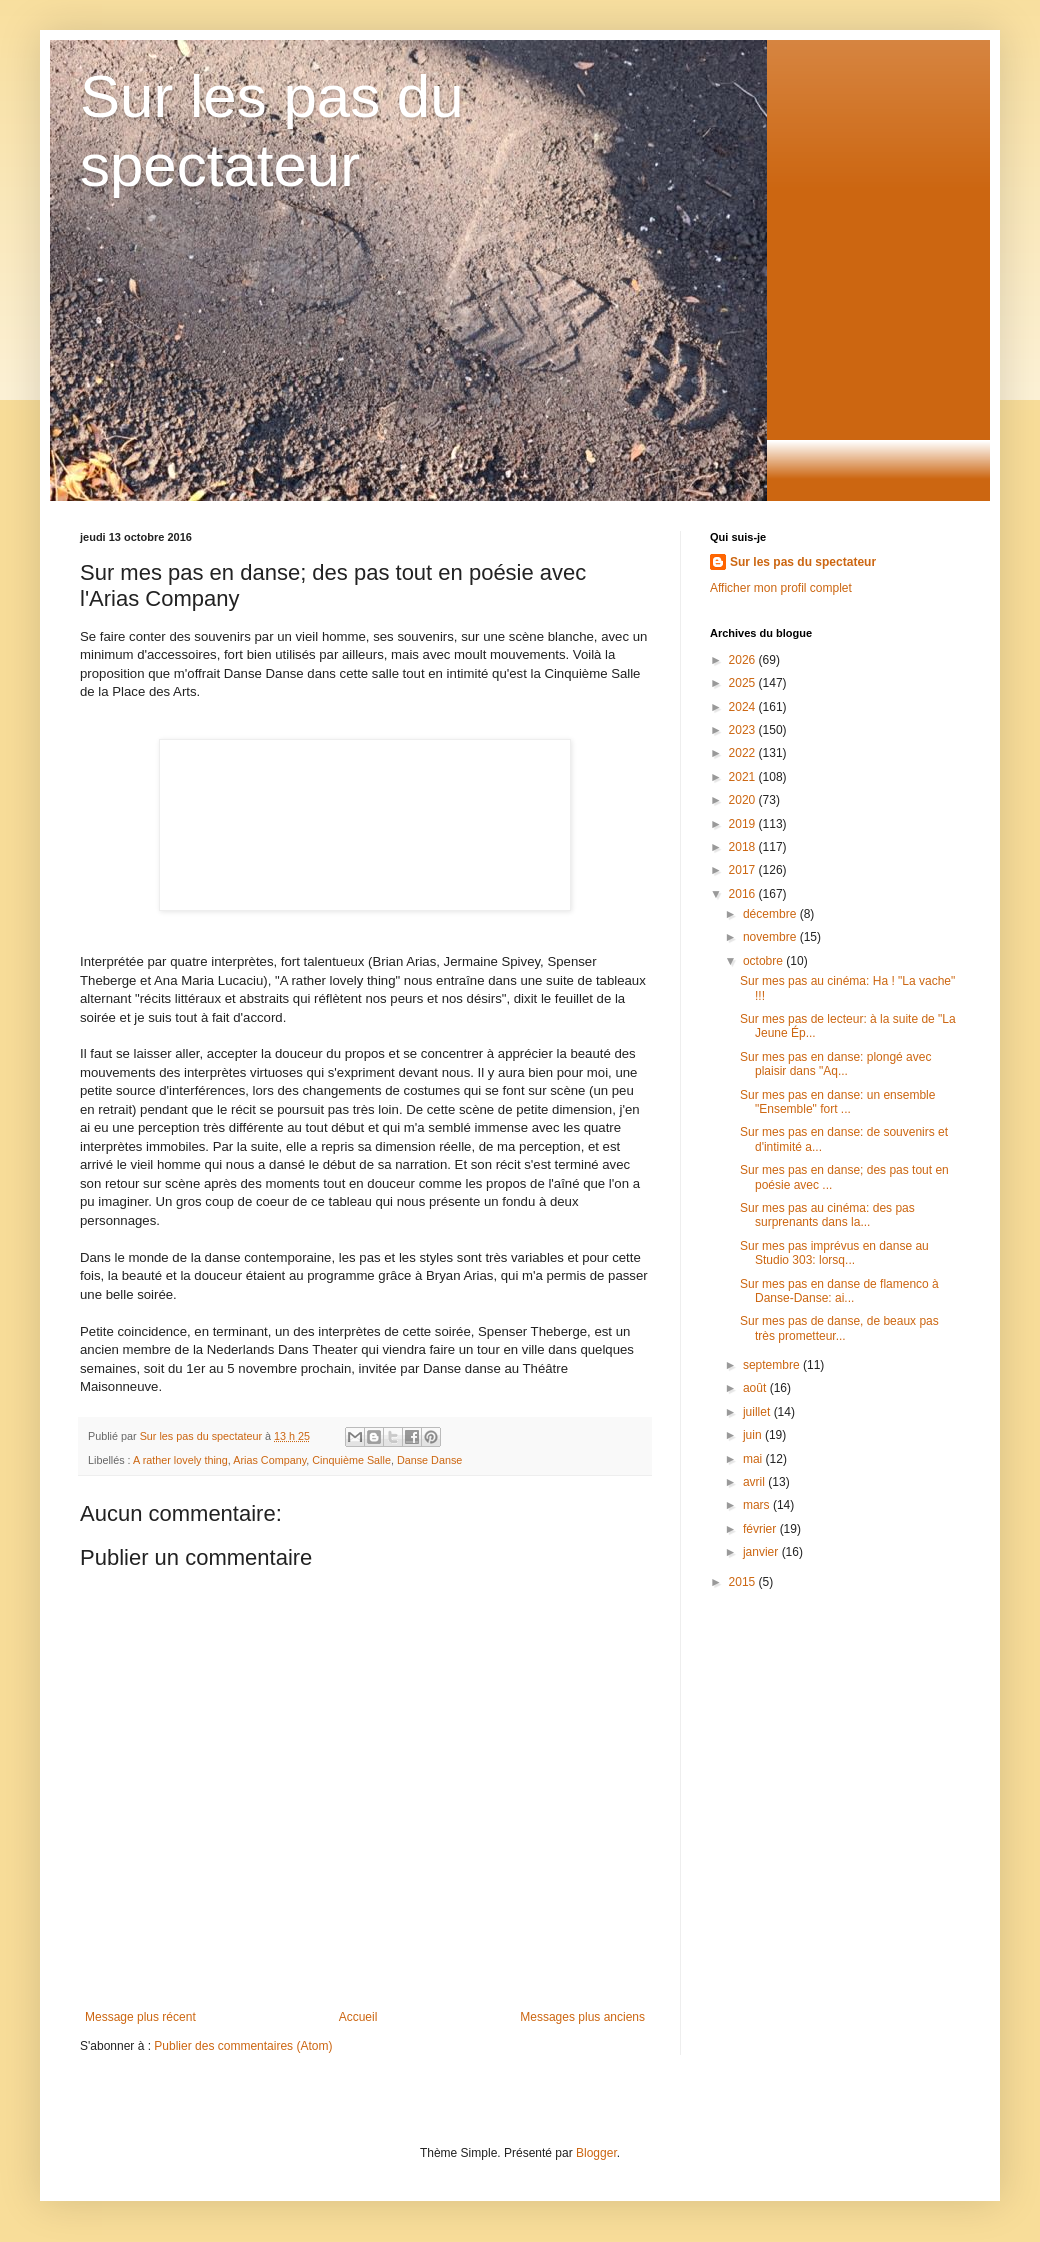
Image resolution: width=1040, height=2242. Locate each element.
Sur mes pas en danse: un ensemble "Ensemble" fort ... (837, 1102)
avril (755, 1482)
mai (754, 1459)
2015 (744, 1582)
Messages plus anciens (582, 2017)
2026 (744, 660)
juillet (758, 1412)
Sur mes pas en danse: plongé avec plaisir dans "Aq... (835, 1064)
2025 (744, 683)
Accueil (358, 2017)
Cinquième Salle (351, 1460)
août (756, 1388)
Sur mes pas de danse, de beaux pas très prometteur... (839, 1328)
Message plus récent (140, 2017)
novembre (771, 937)
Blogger (596, 2153)
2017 (744, 870)
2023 (744, 730)
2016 (744, 894)
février (761, 1529)
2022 (744, 753)
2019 (744, 824)
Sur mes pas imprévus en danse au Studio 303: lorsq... (834, 1253)
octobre (764, 961)
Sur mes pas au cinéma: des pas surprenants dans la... (827, 1215)
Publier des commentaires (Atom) (243, 2046)
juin (754, 1435)
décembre (771, 914)
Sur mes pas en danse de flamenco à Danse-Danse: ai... (839, 1291)
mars (758, 1505)
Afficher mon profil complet (781, 588)
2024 (744, 707)
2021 (744, 777)
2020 (744, 800)
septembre (773, 1365)
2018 (744, 847)
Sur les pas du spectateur (803, 562)
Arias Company (269, 1460)
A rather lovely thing (180, 1460)
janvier (762, 1552)
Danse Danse (429, 1460)
